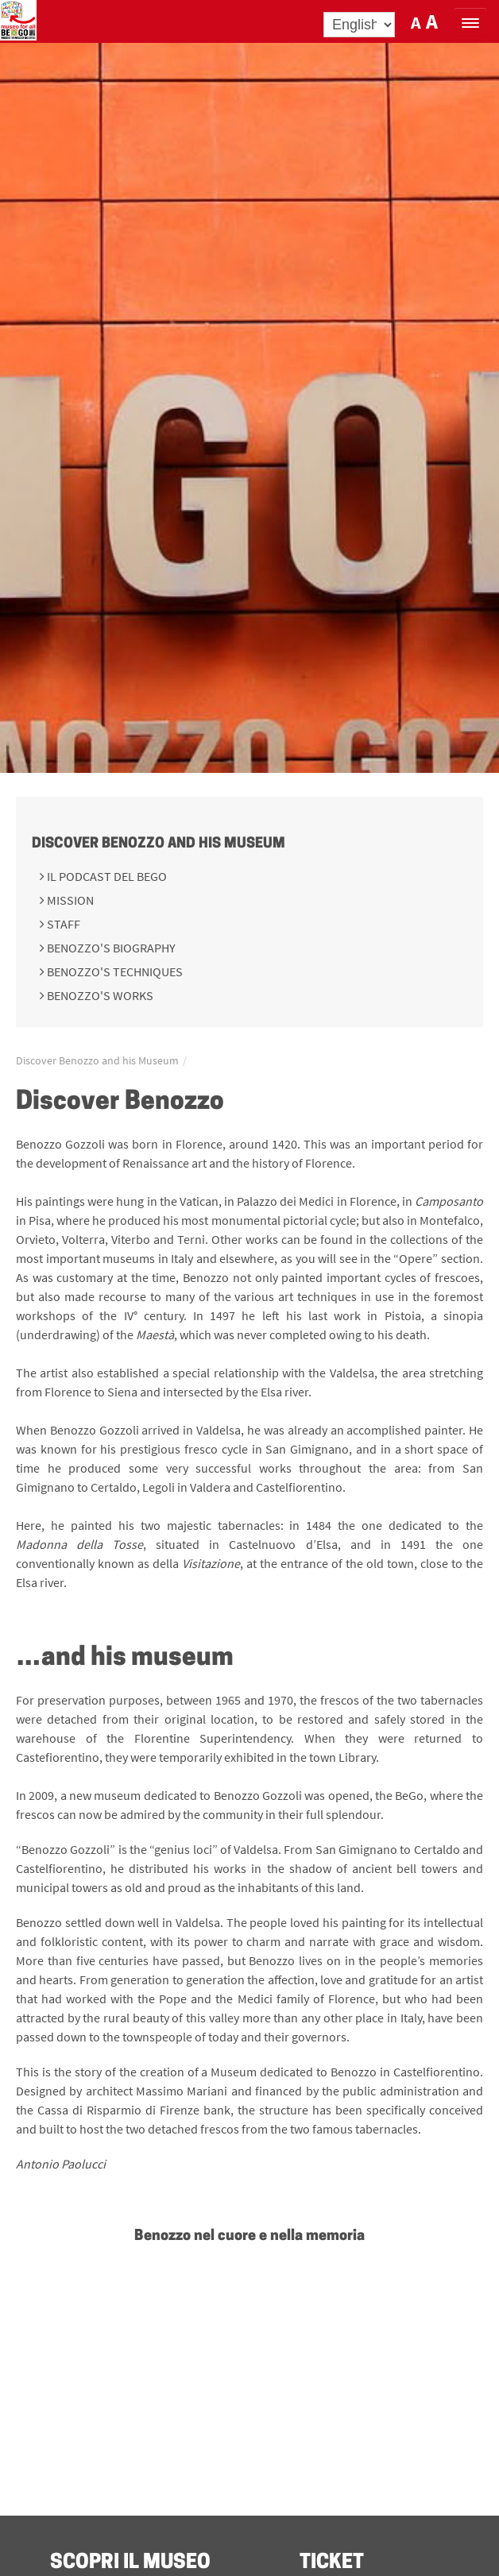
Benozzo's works (98, 995)
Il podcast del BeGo (105, 876)
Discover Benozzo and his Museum (158, 844)
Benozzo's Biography (110, 948)
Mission (69, 900)
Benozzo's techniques (113, 971)
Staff (62, 924)
